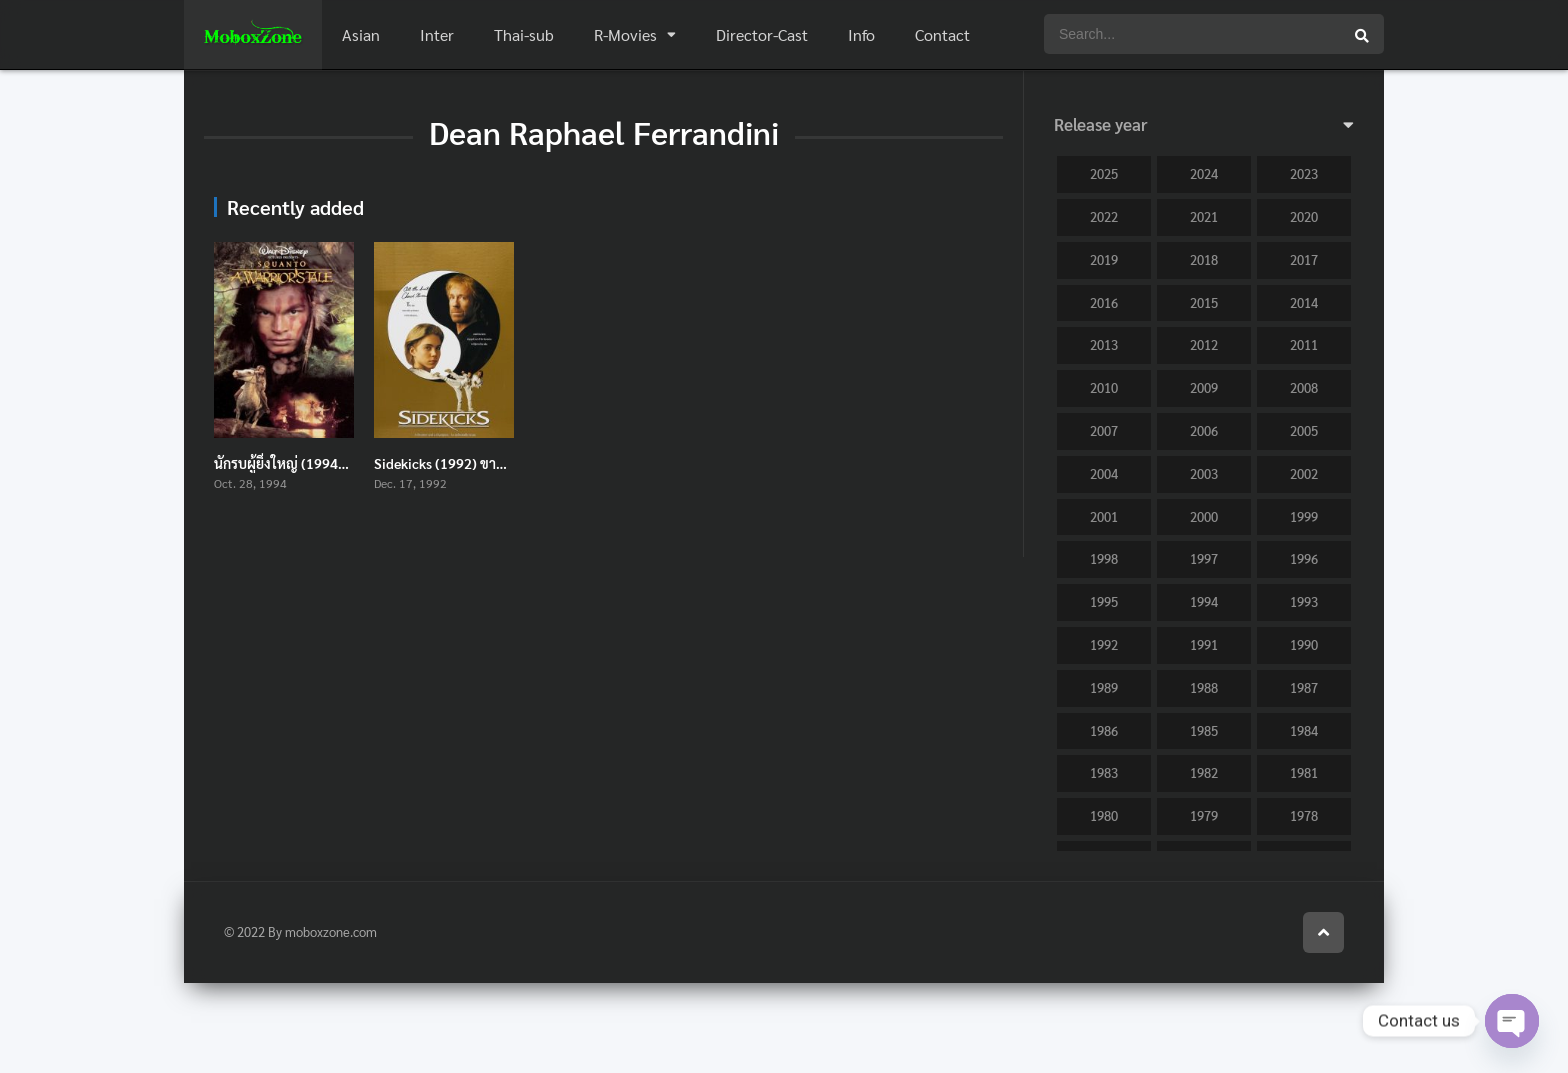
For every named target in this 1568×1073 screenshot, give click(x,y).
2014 (1304, 302)
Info (861, 34)
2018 (1204, 259)
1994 (1204, 601)
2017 (1304, 259)
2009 (1204, 387)
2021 (1204, 216)
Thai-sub (524, 34)
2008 (1304, 387)
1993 (1304, 601)
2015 (1204, 302)
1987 (1304, 687)
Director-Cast (762, 34)
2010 (1104, 387)
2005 (1304, 430)
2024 (1204, 173)
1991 (1204, 644)
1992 (1104, 644)
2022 (1104, 216)
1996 (1304, 558)
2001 (1104, 516)
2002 (1304, 473)
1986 (1104, 730)
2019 (1104, 259)
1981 (1304, 772)
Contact (942, 34)
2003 (1204, 473)
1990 (1304, 644)
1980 (1104, 815)
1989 (1104, 687)
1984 (1304, 730)
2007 (1104, 430)
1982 (1204, 772)
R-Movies (625, 34)
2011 (1304, 344)
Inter (437, 34)
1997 (1204, 558)
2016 (1104, 302)
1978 (1304, 815)
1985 (1204, 730)
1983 (1104, 772)
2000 (1204, 516)
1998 (1104, 558)
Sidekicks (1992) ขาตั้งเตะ (454, 463)
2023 (1304, 173)
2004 (1104, 473)
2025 (1104, 173)
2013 (1104, 344)
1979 (1204, 815)
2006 (1204, 430)
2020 (1304, 216)
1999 (1304, 516)
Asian (361, 34)
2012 (1204, 344)
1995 (1104, 601)
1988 (1204, 687)
